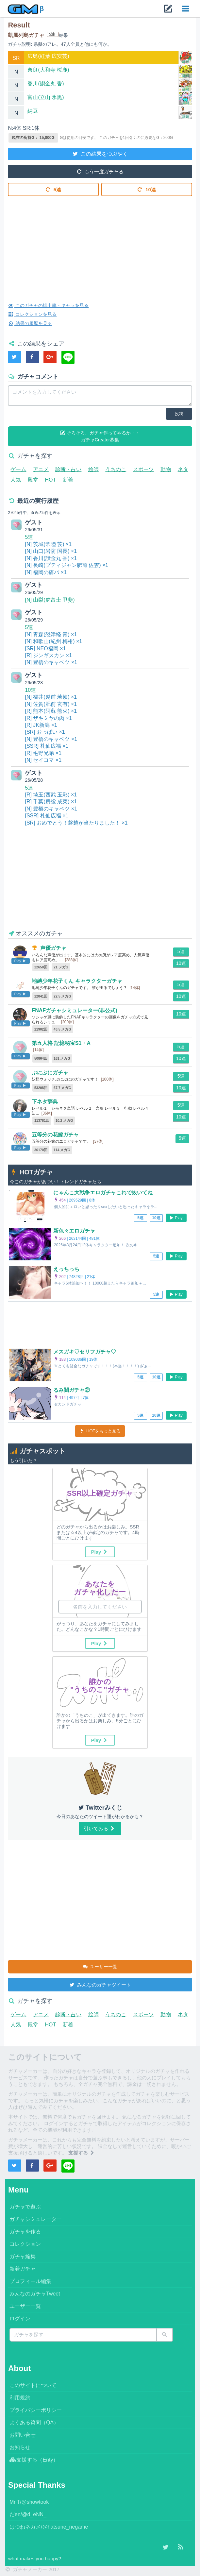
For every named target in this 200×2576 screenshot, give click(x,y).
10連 (147, 189)
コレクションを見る (32, 313)
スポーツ (143, 469)
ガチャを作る (25, 2231)
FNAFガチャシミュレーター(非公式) (74, 1010)
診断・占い (68, 469)
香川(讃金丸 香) (45, 83)
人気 (15, 480)
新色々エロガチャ (74, 1231)
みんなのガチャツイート (100, 1984)
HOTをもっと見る (100, 1430)
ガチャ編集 (22, 2256)
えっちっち (66, 1269)
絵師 (93, 469)
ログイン (19, 2318)
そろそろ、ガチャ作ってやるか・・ (100, 436)
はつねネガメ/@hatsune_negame (48, 2527)
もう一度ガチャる (100, 171)
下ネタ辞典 (45, 1101)
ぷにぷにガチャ (50, 1072)
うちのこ (115, 469)
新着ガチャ (22, 2269)
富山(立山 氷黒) (45, 97)
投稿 (179, 413)
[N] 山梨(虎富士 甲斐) (50, 600)
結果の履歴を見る (30, 322)
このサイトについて (33, 2385)
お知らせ (19, 2447)
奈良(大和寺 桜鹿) (48, 70)
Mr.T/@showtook (29, 2502)
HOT (50, 480)
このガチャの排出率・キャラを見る (48, 304)
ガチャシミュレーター (35, 2219)
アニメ (41, 469)
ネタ (183, 469)
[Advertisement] (100, 244)
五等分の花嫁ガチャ (55, 1134)
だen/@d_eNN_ (27, 2514)
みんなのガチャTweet (34, 2293)
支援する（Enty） (33, 2460)
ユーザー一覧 (100, 1966)
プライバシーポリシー (35, 2410)
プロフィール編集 (30, 2281)
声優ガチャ (53, 948)
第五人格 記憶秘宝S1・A (61, 1043)
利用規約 (19, 2397)
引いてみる (99, 1828)
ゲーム (18, 469)
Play (176, 1217)
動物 (165, 469)
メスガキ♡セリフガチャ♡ (84, 1352)
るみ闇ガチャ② (71, 1390)
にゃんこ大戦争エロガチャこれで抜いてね (103, 1192)
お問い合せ (22, 2435)
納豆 (32, 111)
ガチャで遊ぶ (25, 2206)
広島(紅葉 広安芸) (48, 56)
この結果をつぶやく (100, 153)
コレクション (25, 2244)
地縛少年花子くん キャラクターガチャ (77, 981)
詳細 (185, 61)
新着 (68, 480)
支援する (81, 2153)
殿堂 (33, 480)
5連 (53, 189)
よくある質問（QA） (34, 2422)
